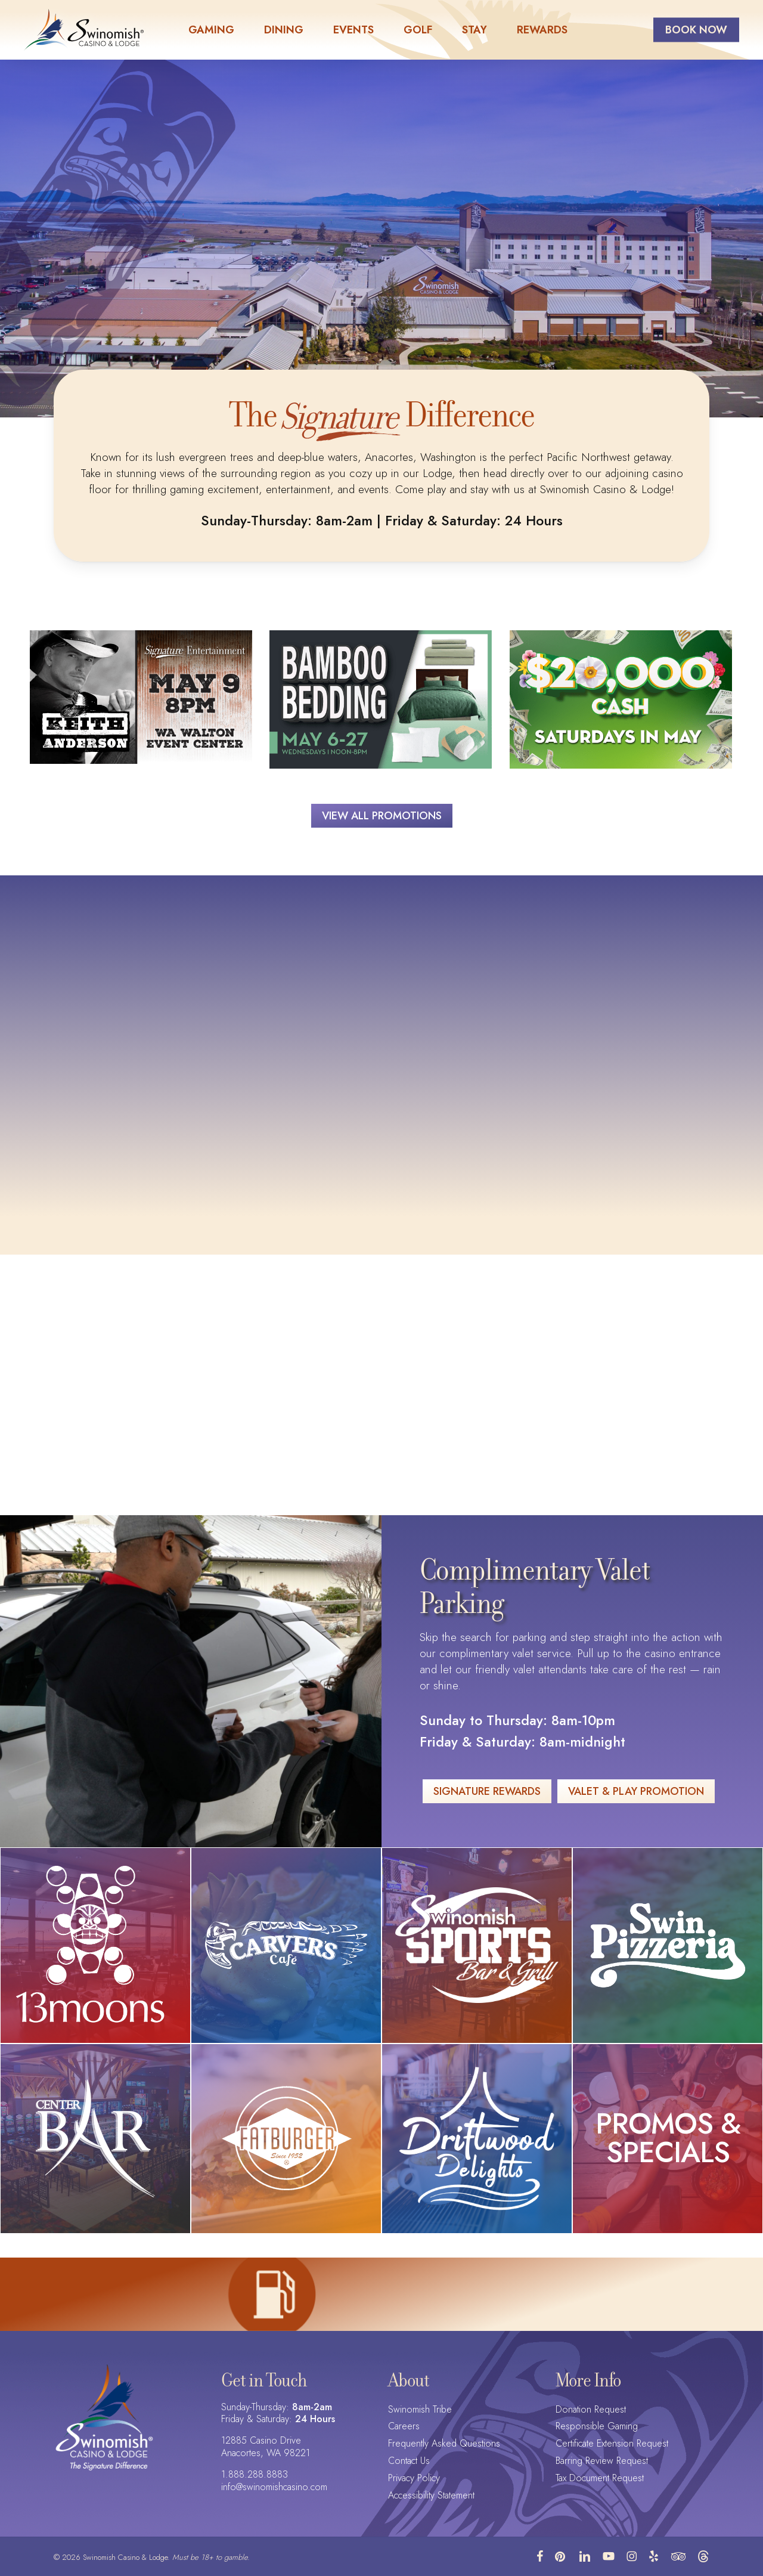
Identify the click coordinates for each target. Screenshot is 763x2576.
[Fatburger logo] (286, 2138)
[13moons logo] (96, 1945)
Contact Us (409, 2461)
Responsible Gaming (597, 2426)
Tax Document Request (600, 2478)
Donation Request (591, 2410)
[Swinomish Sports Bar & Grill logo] (477, 1945)
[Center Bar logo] (95, 2138)
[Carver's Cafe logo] (286, 1945)
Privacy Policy (414, 2478)
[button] (381, 816)
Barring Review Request (602, 2461)
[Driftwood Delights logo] (477, 2138)
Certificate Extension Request (612, 2444)
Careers (404, 2426)
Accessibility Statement (431, 2496)
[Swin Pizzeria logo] (668, 1945)
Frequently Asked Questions (444, 2444)
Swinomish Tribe (420, 2410)
